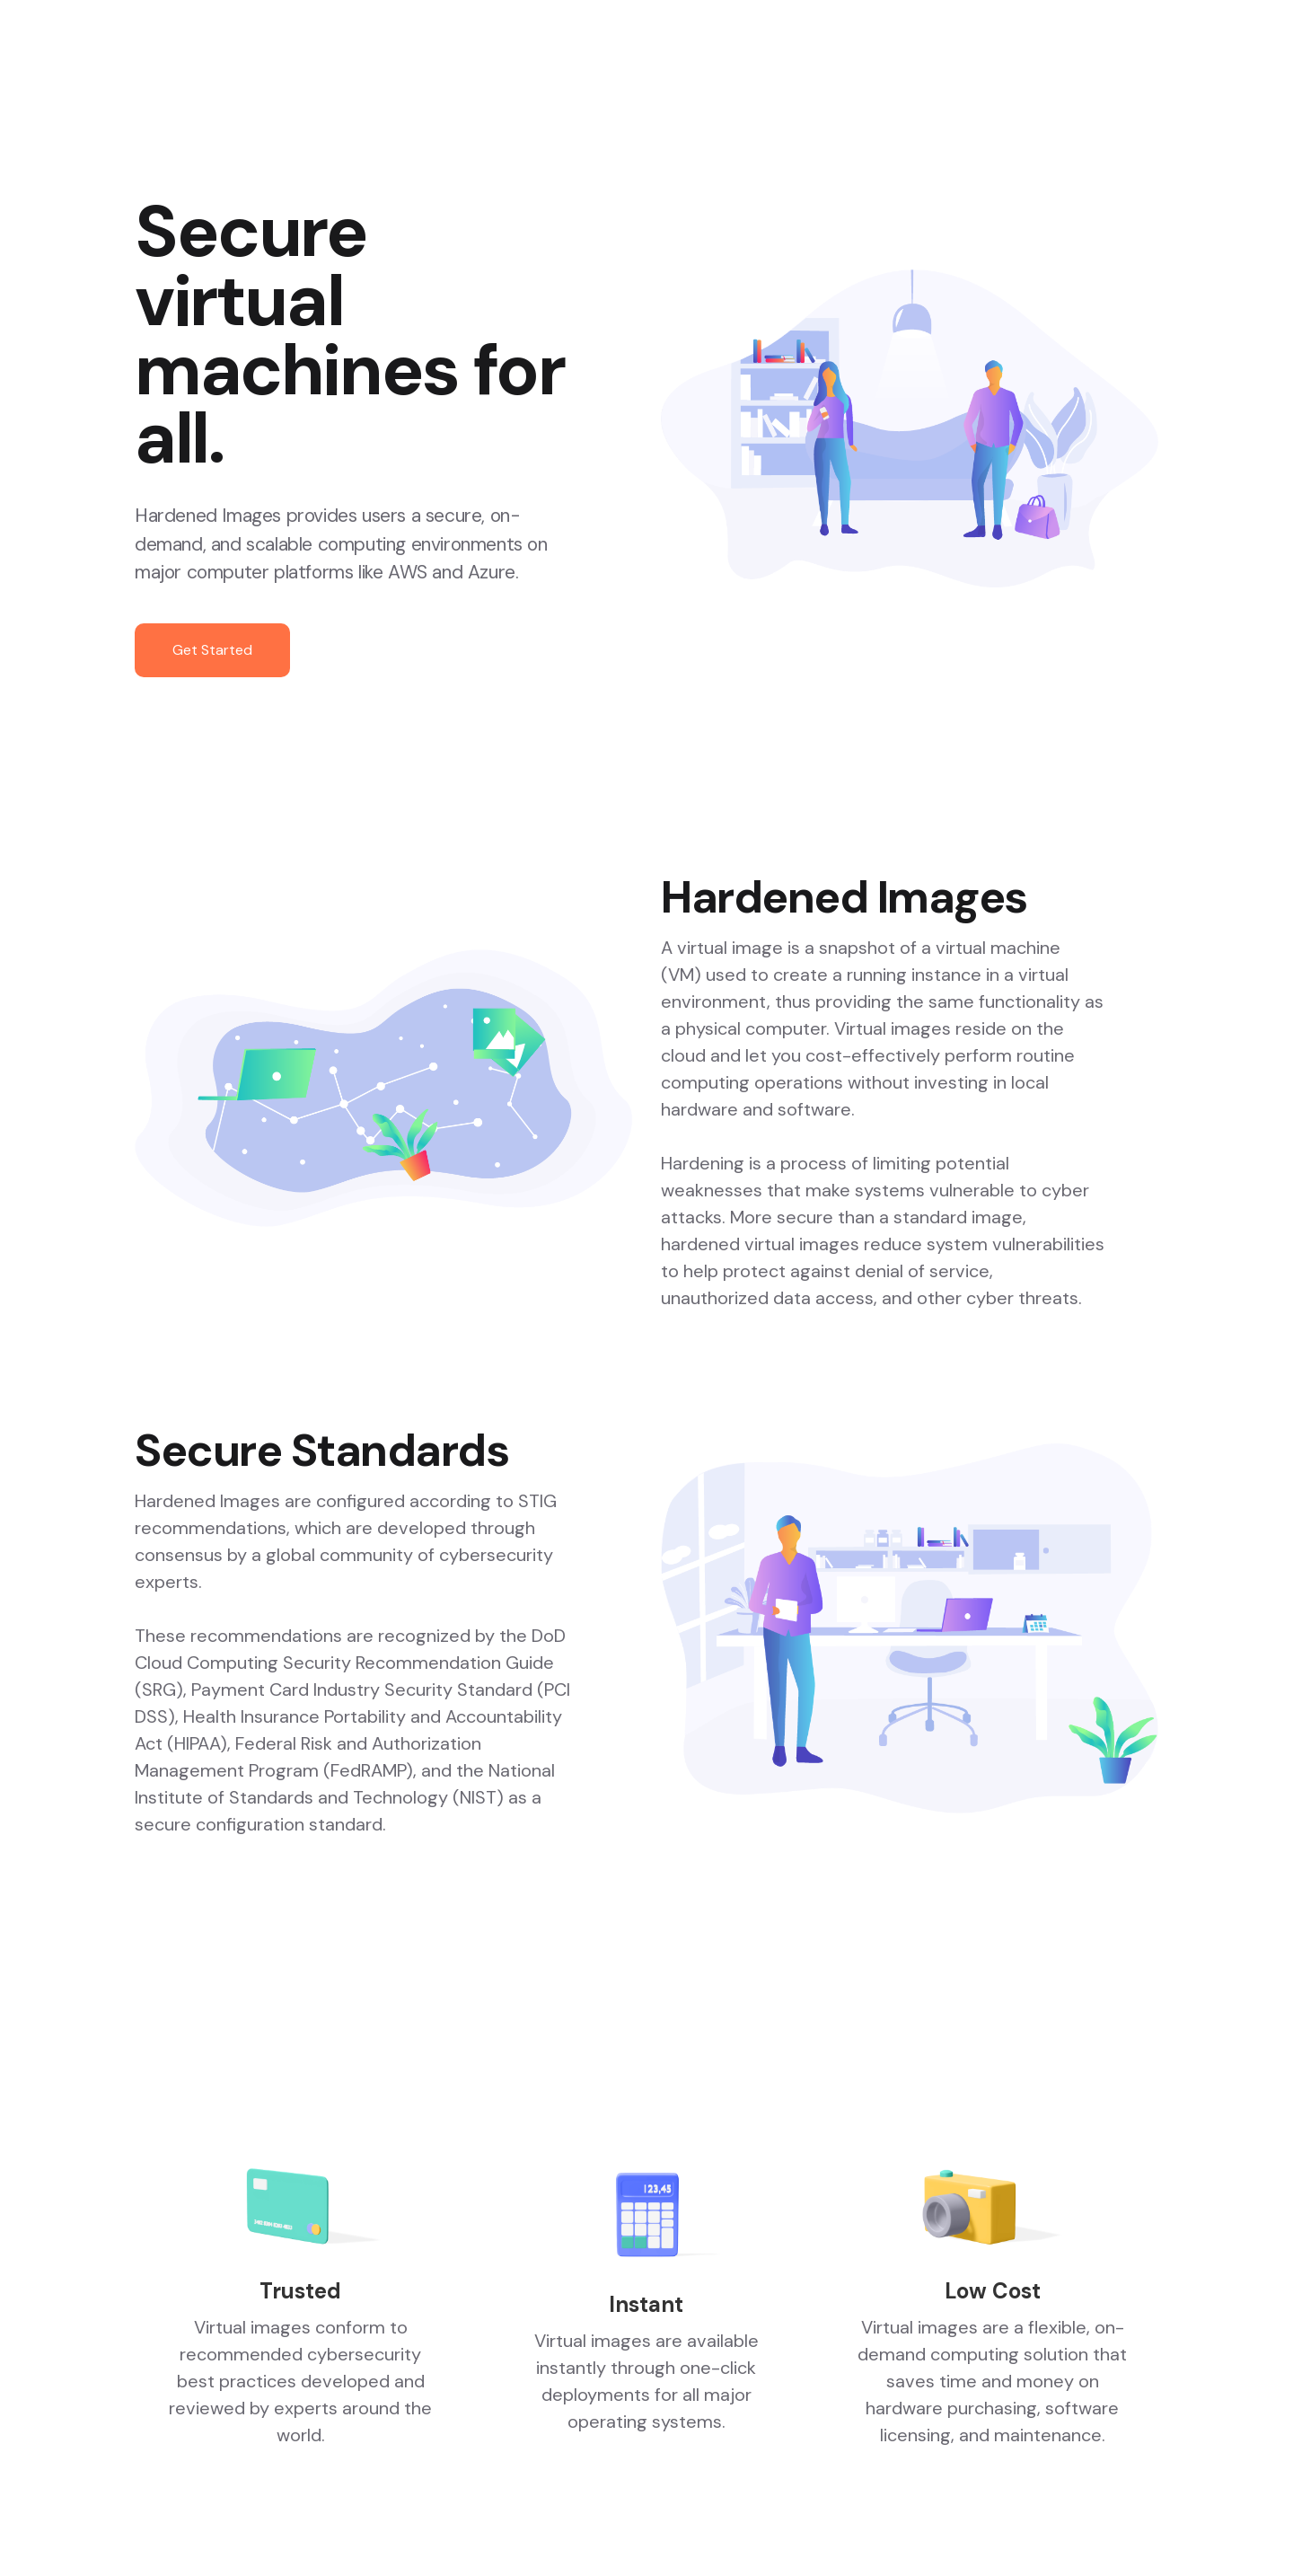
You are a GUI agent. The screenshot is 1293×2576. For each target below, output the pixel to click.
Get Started (212, 649)
